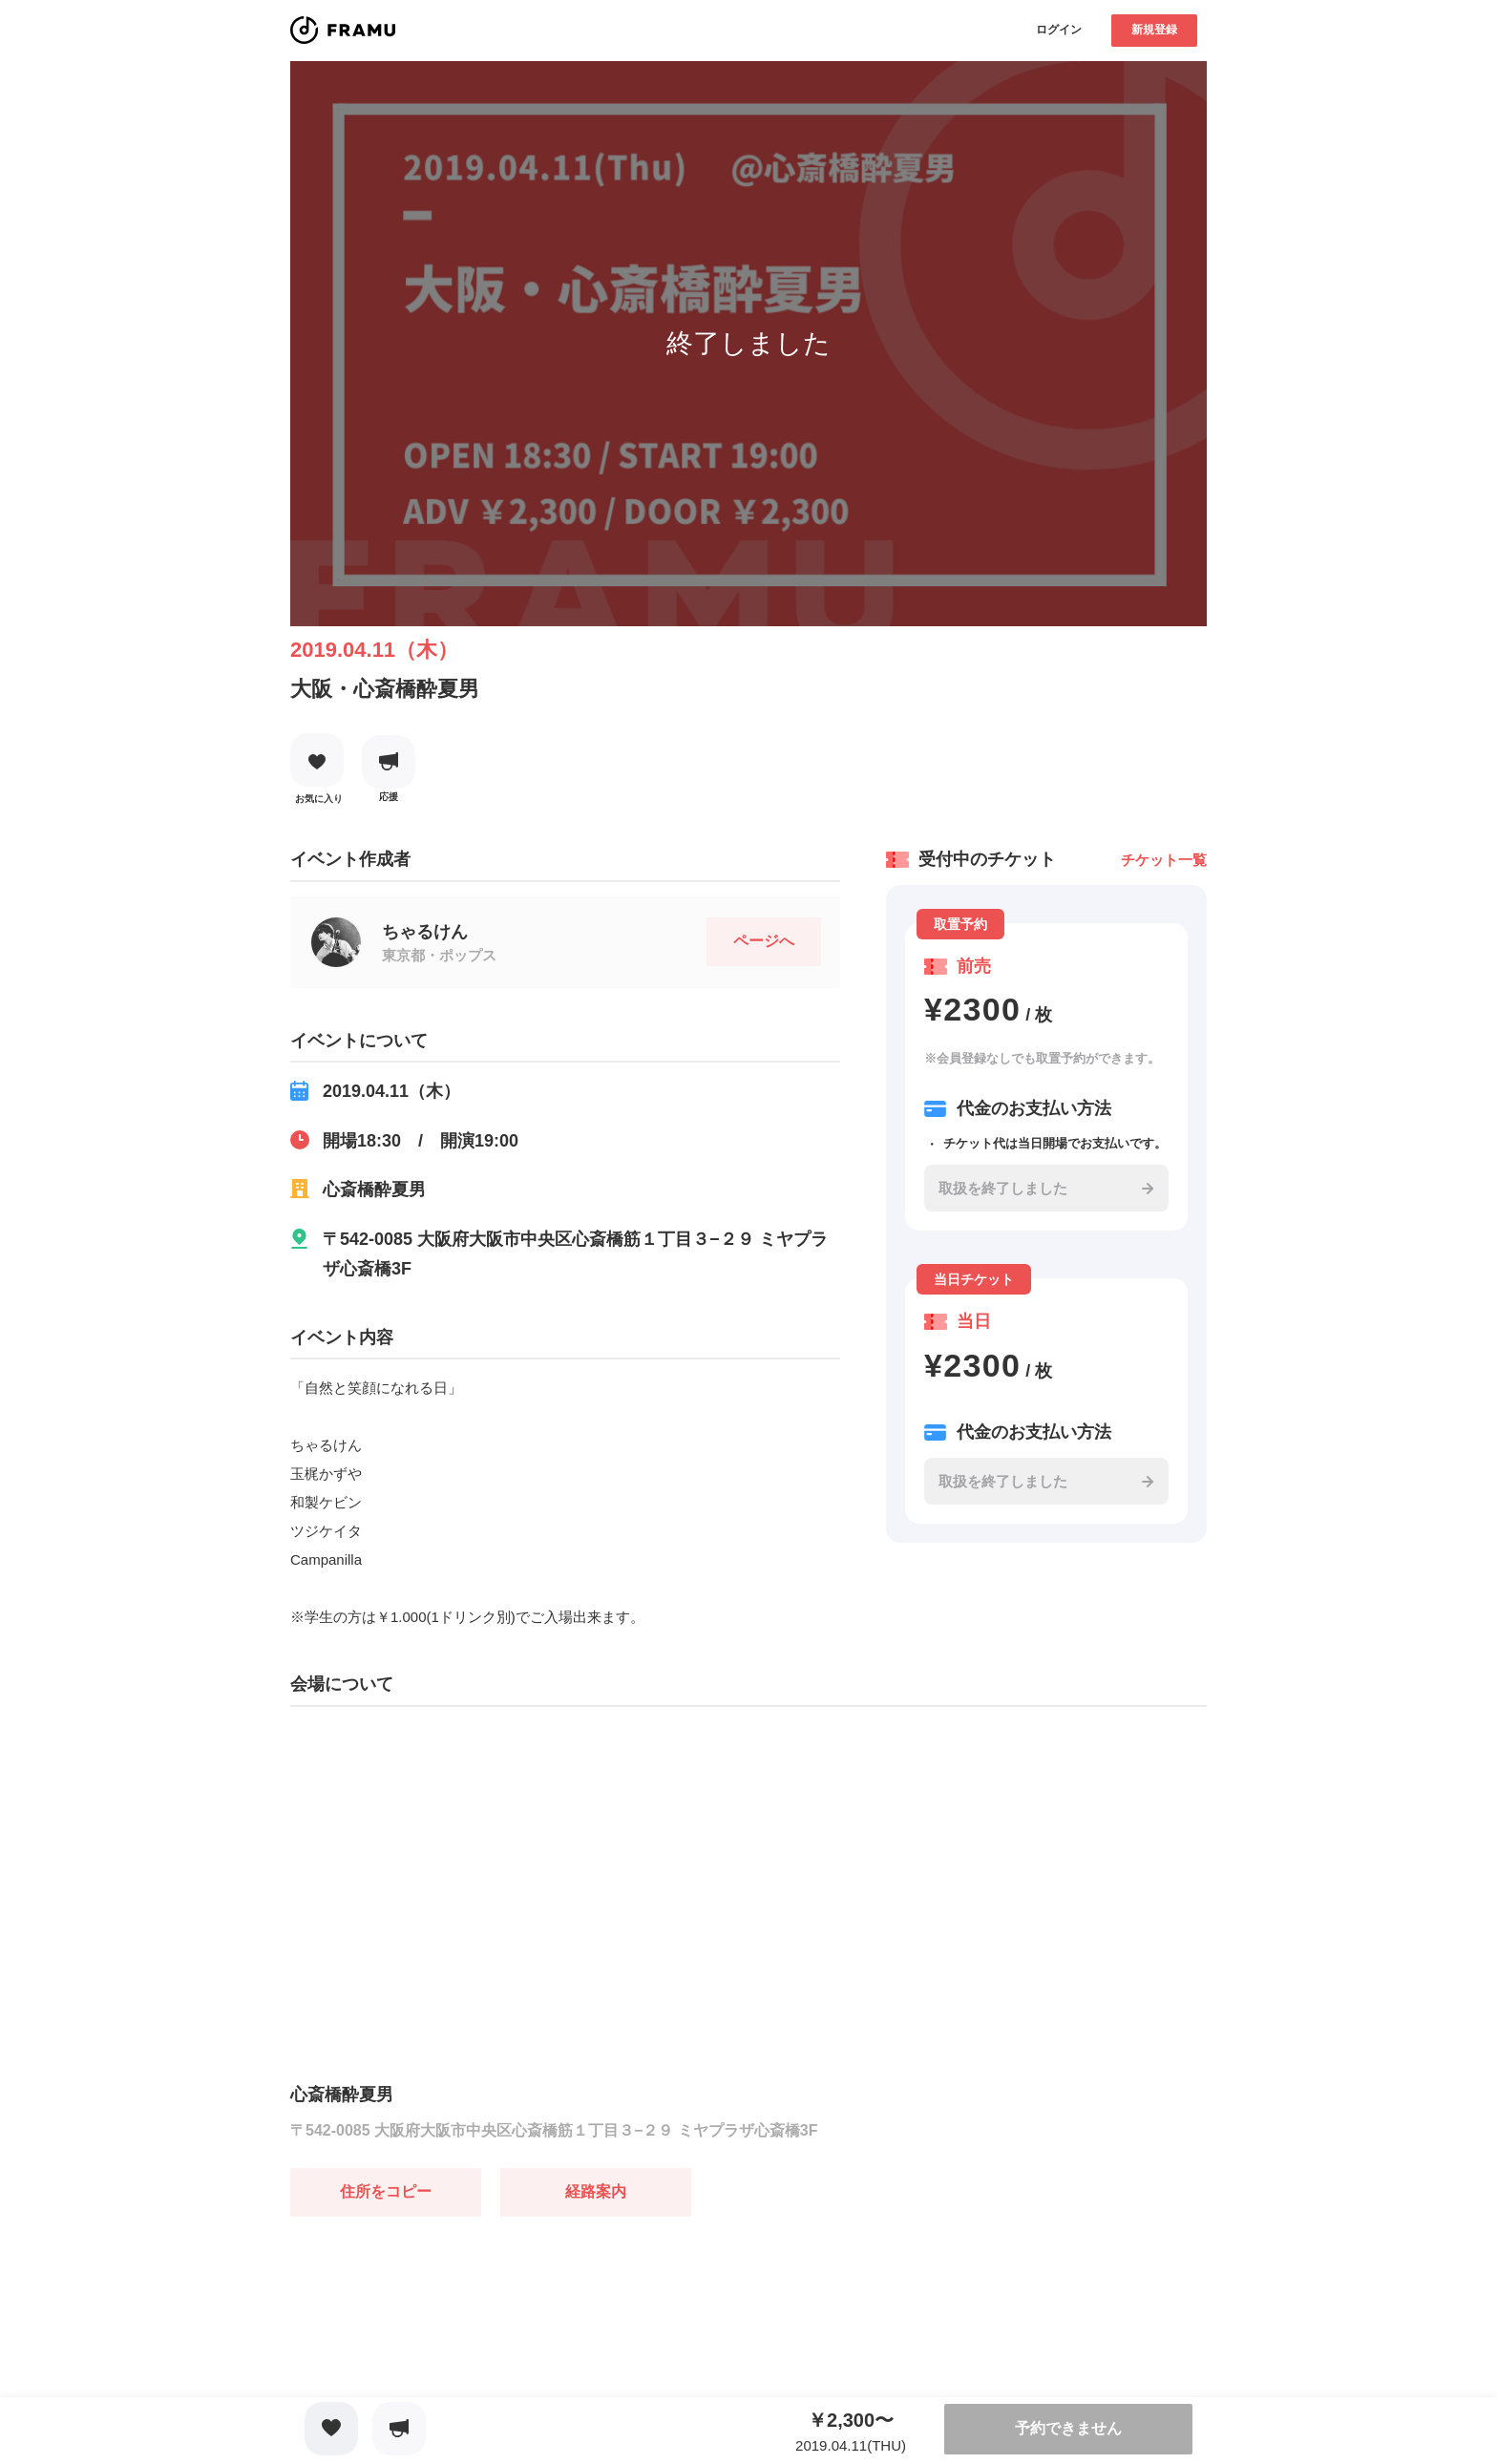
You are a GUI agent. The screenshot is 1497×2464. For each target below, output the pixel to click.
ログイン (1059, 29)
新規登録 (1154, 29)
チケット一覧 (1164, 860)
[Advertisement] (433, 2336)
